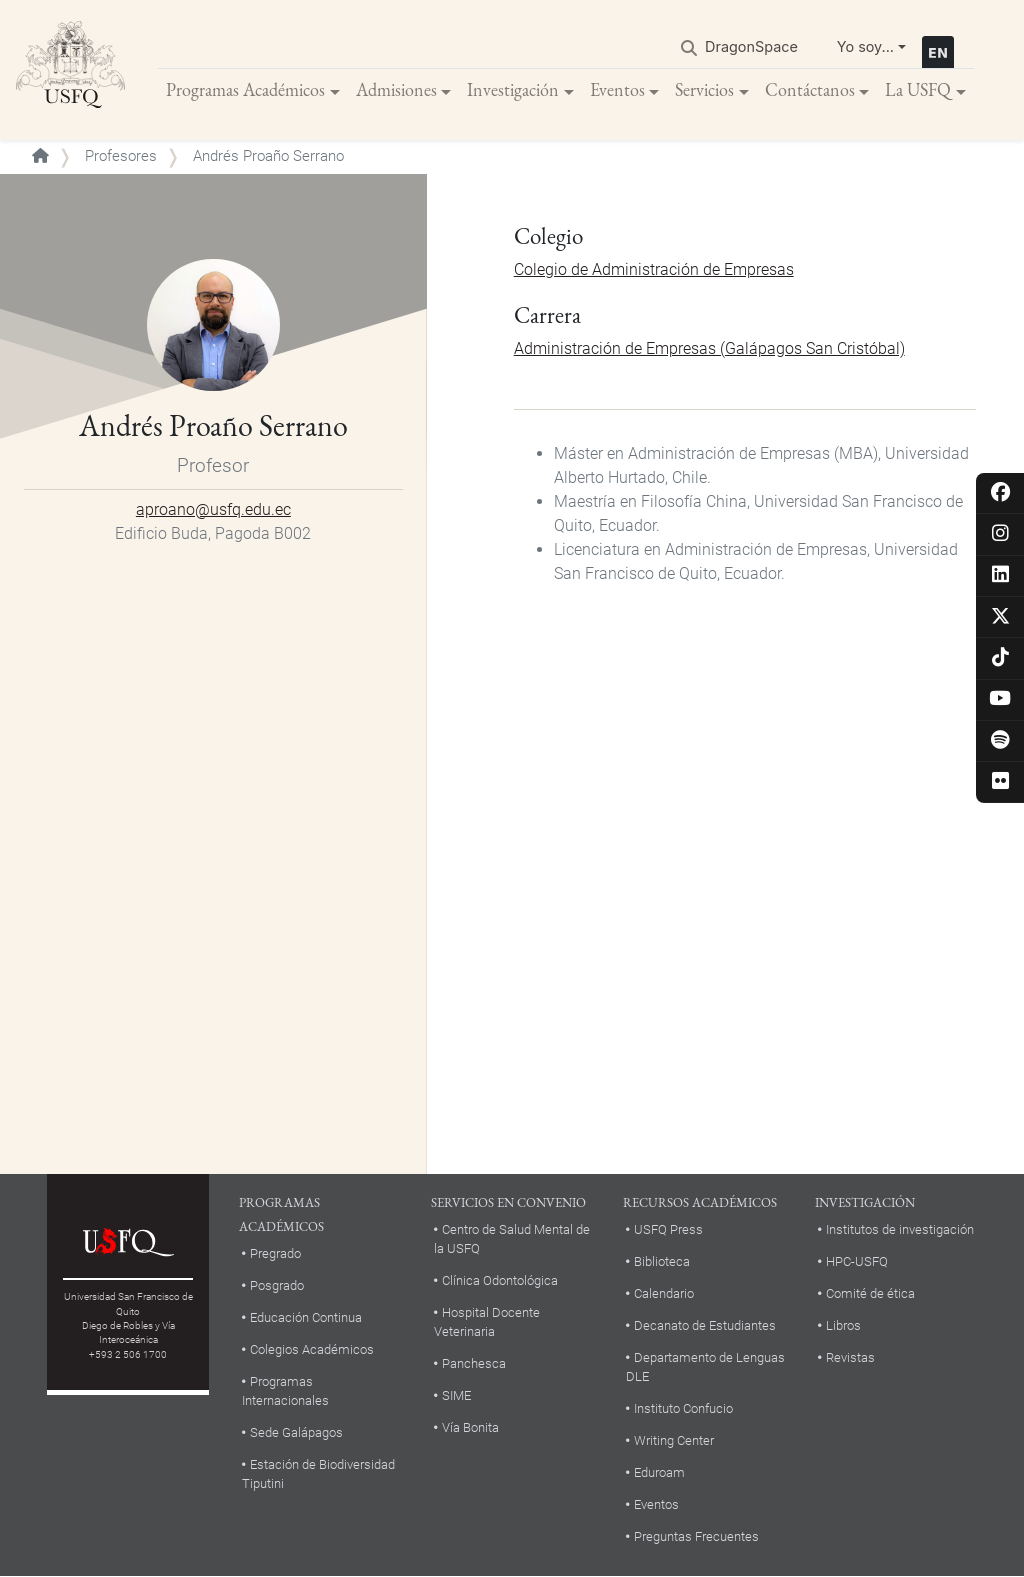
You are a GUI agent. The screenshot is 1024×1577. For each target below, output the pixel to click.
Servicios (704, 89)
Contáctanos (810, 89)
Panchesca (474, 1363)
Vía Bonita (470, 1427)
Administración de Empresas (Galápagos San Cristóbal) (709, 348)
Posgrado (277, 1285)
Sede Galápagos (296, 1432)
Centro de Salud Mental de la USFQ (512, 1239)
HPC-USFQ (857, 1261)
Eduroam (659, 1472)
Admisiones (396, 89)
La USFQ (918, 89)
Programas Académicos (245, 89)
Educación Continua (306, 1317)
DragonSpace (751, 46)
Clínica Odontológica (500, 1280)
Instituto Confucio (683, 1408)
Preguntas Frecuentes (696, 1536)
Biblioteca (662, 1261)
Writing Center (674, 1440)
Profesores (121, 156)
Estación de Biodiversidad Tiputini (318, 1474)
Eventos (617, 89)
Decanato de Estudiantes (705, 1325)
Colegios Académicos (312, 1349)
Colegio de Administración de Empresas (654, 269)
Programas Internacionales (285, 1391)
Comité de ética (870, 1293)
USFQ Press (668, 1229)
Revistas (850, 1357)
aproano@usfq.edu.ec (213, 509)
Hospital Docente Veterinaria (487, 1322)
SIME (456, 1395)
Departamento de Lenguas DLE (705, 1367)
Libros (843, 1325)
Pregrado (275, 1253)
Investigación (513, 89)
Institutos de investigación (900, 1229)
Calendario (664, 1293)
